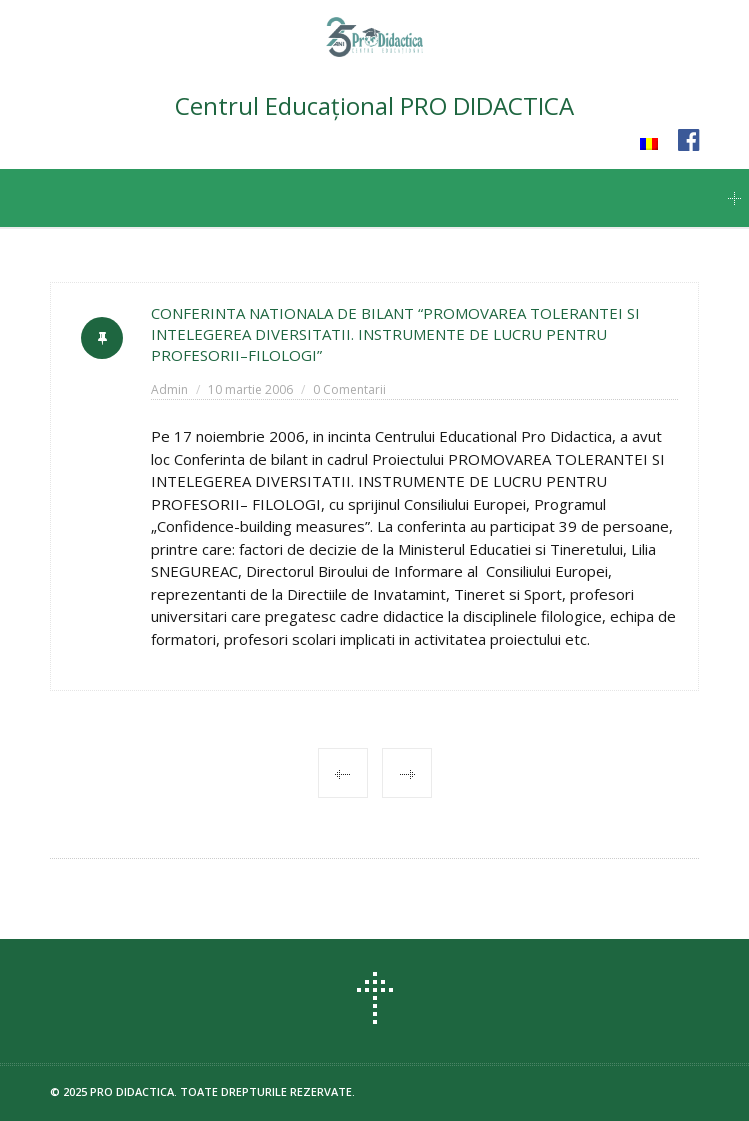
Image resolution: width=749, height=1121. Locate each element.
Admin (169, 389)
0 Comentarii (349, 389)
